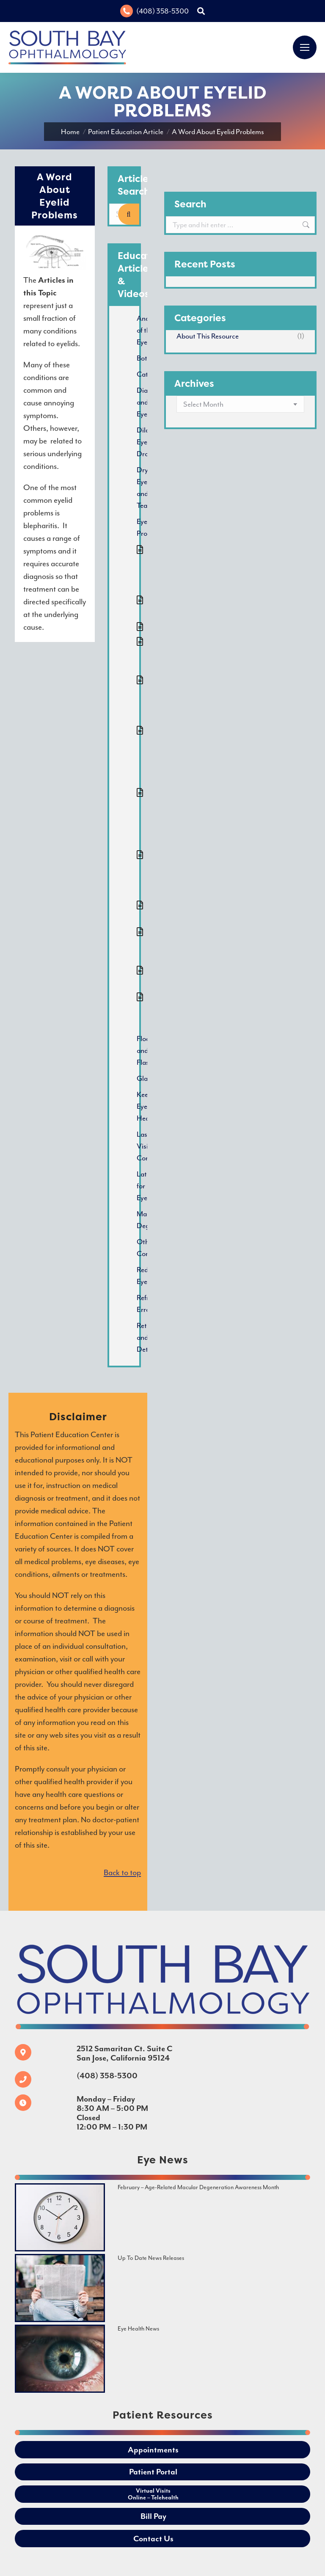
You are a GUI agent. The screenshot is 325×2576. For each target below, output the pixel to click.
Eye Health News (138, 2328)
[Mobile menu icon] (305, 47)
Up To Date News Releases (151, 2258)
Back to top (122, 1873)
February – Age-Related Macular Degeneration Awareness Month (198, 2187)
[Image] (60, 2217)
